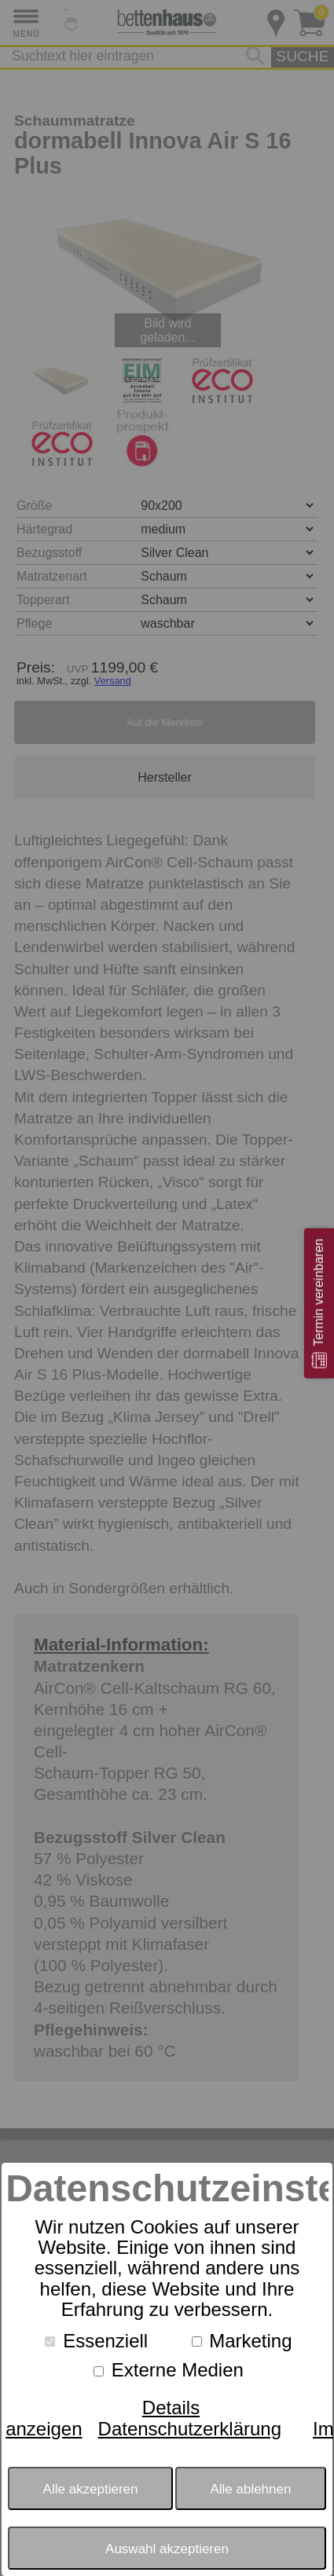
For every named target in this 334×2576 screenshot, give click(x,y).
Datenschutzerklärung (189, 2428)
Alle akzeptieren (90, 2489)
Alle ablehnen (250, 2489)
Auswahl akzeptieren (167, 2548)
